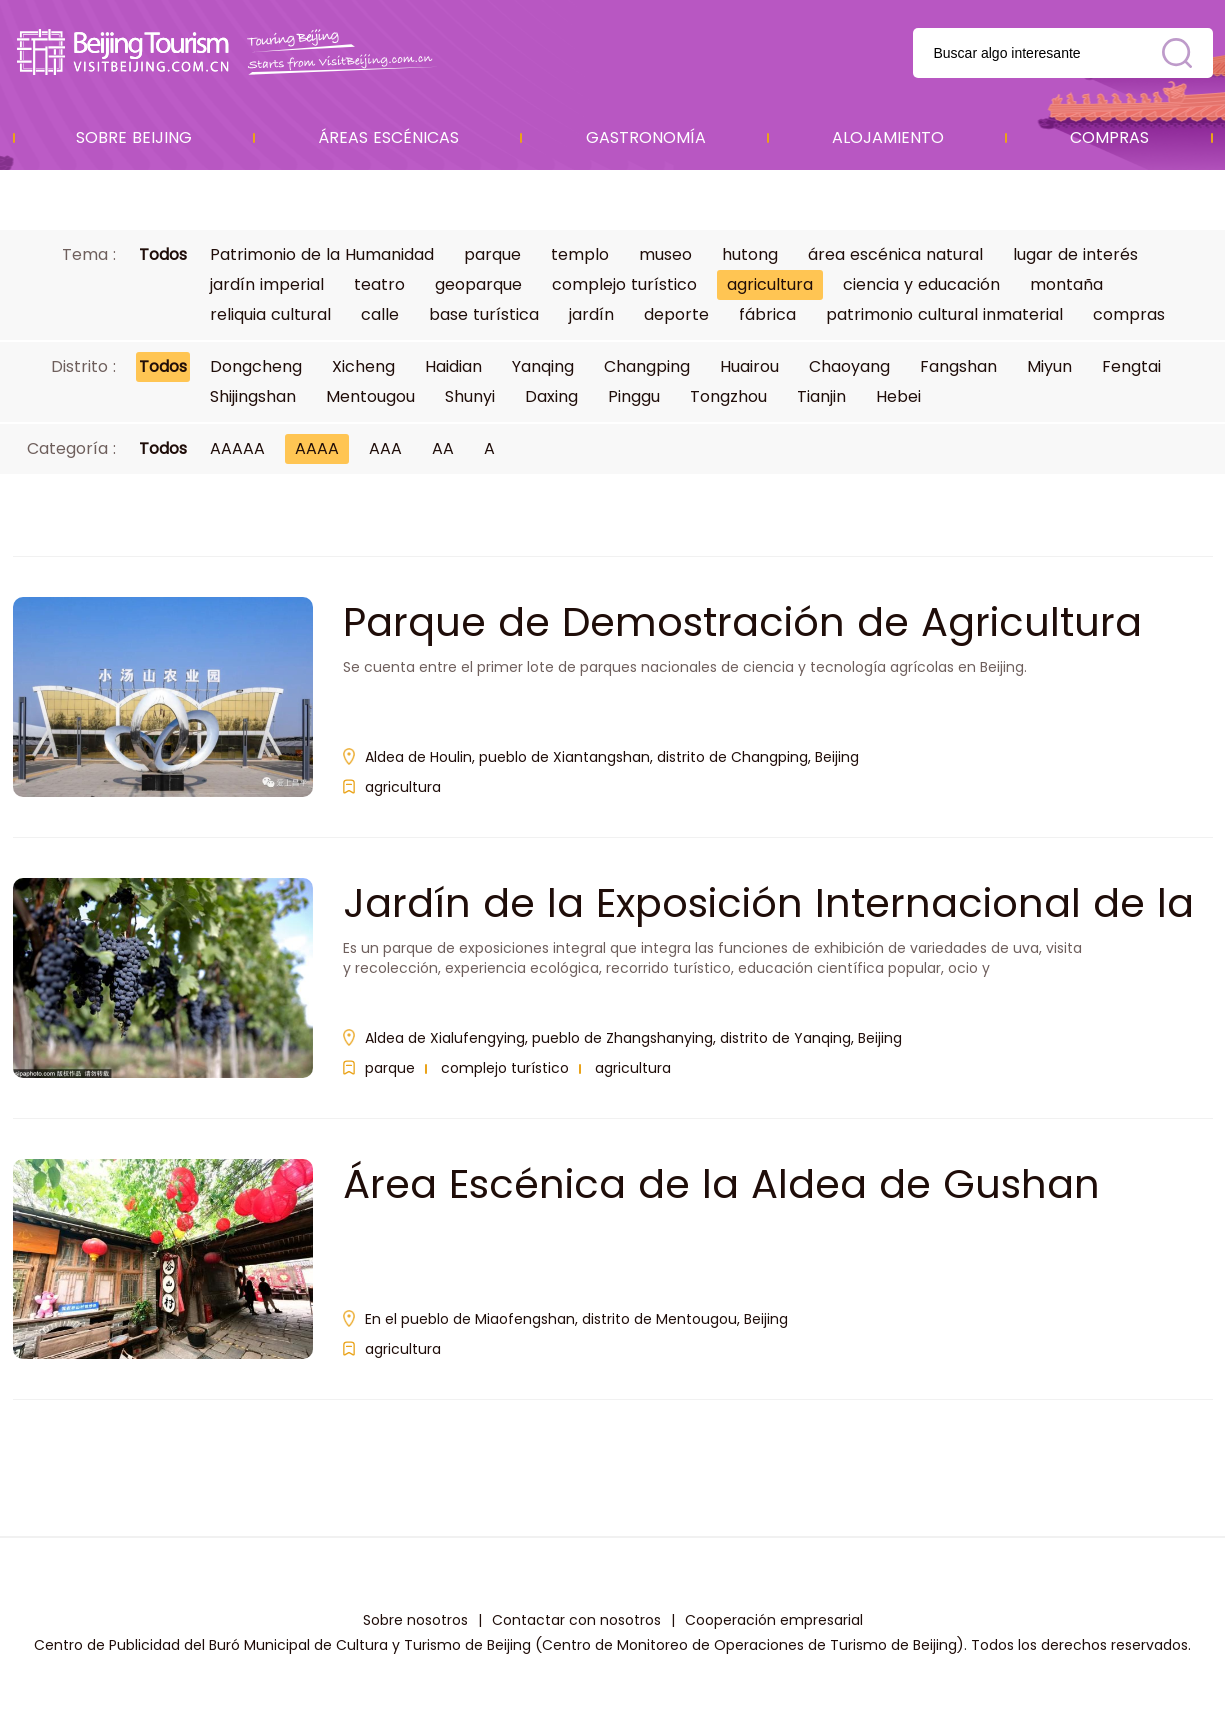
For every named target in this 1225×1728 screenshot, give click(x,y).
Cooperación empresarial (774, 1620)
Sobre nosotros (415, 1620)
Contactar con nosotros (576, 1620)
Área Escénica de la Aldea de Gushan (721, 1184)
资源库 (228, 52)
